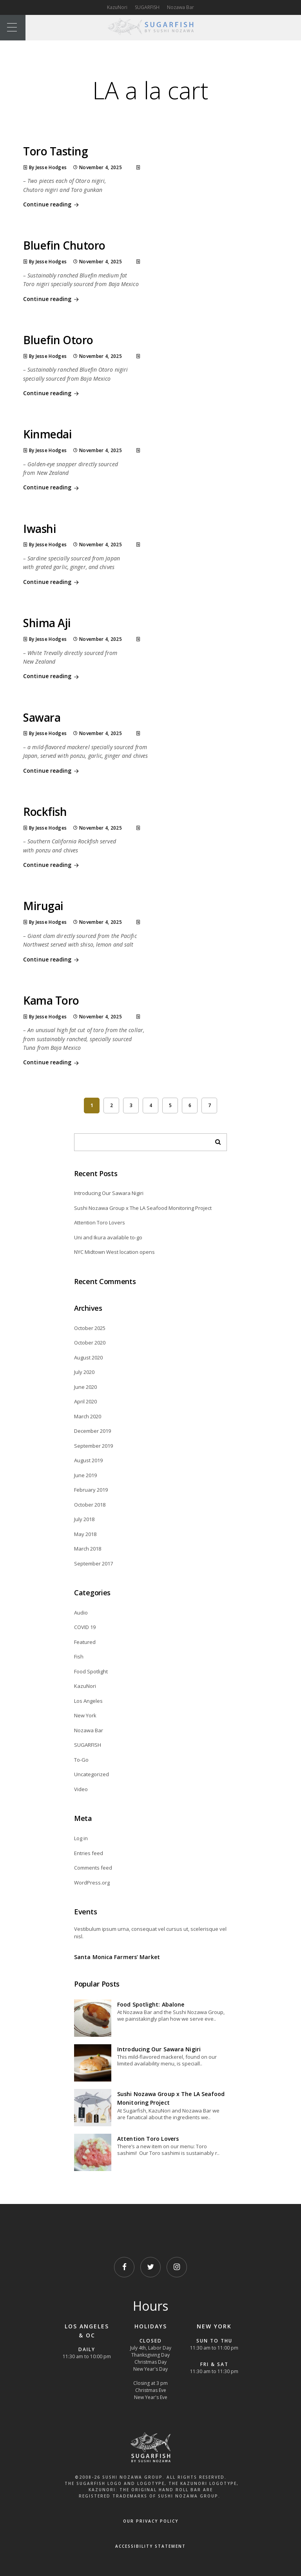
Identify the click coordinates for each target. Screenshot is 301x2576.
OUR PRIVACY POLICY (150, 2521)
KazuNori (117, 7)
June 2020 (85, 1386)
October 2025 (89, 1328)
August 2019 (88, 1460)
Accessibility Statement (150, 2546)
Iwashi (39, 528)
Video (81, 1789)
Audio (81, 1612)
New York (85, 1715)
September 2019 (93, 1445)
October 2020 (89, 1342)
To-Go (81, 1759)
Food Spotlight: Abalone (150, 2004)
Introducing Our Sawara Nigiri (108, 1193)
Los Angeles (88, 1700)
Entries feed (88, 1853)
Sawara (41, 717)
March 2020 (87, 1416)
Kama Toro (51, 1000)
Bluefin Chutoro (64, 245)
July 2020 (84, 1372)
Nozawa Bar (180, 7)
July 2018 (84, 1519)
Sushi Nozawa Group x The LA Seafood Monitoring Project (143, 1207)
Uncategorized (91, 1774)
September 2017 (93, 1563)
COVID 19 (85, 1627)
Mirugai (43, 905)
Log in (81, 1838)
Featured (85, 1642)
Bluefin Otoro (58, 339)
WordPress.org (92, 1882)
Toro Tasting (55, 151)
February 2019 (91, 1489)
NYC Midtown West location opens (114, 1251)
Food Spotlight (91, 1671)
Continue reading (52, 205)
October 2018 (89, 1504)
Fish (78, 1656)
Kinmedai (47, 434)
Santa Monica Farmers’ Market (117, 1957)
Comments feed (93, 1867)
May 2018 (85, 1534)
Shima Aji (47, 622)
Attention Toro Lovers (99, 1222)
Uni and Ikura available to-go (108, 1237)
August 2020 (88, 1357)
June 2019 (85, 1475)
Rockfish (45, 811)
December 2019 (92, 1430)
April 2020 (85, 1401)
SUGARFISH (147, 7)
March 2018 (87, 1548)
